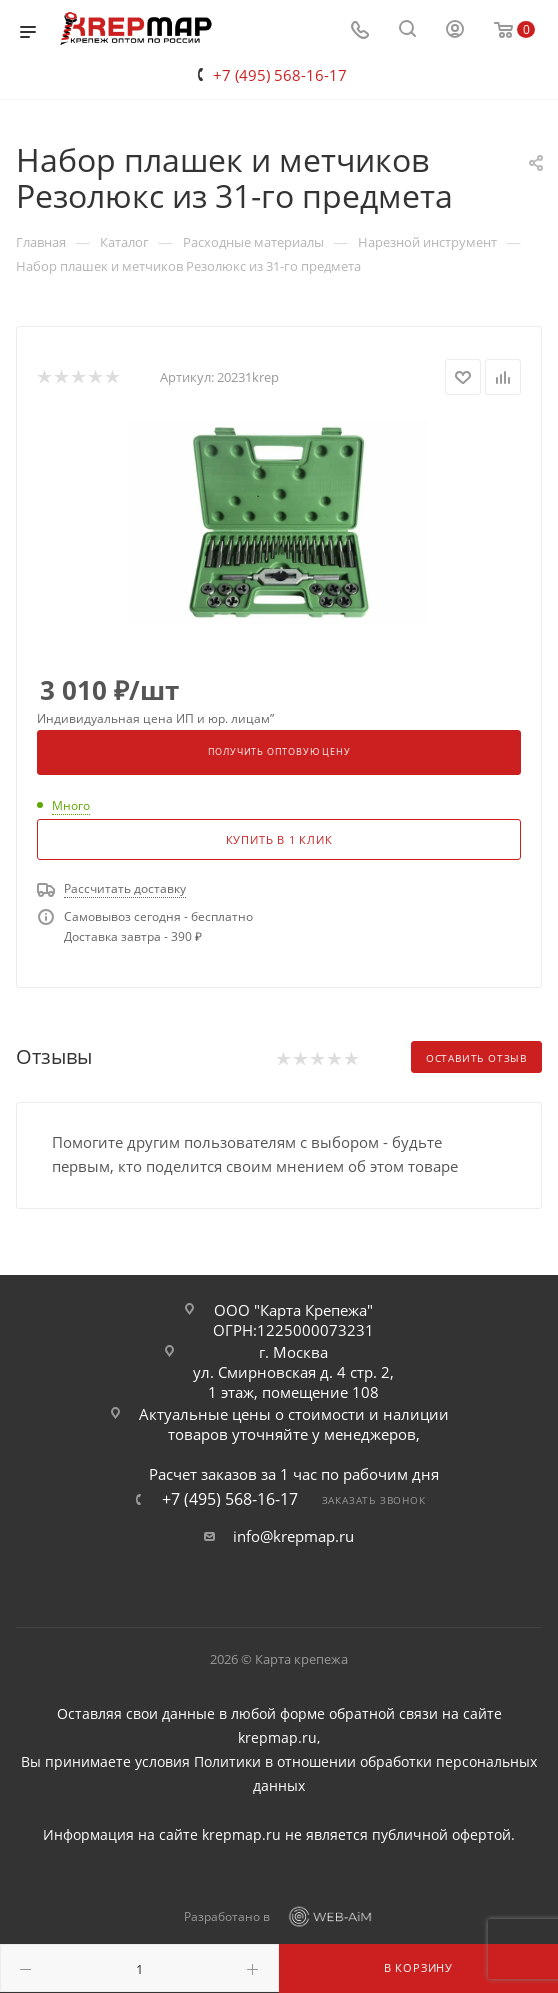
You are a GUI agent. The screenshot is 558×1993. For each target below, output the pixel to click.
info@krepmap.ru (293, 1536)
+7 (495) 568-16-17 (280, 75)
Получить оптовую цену (279, 752)
